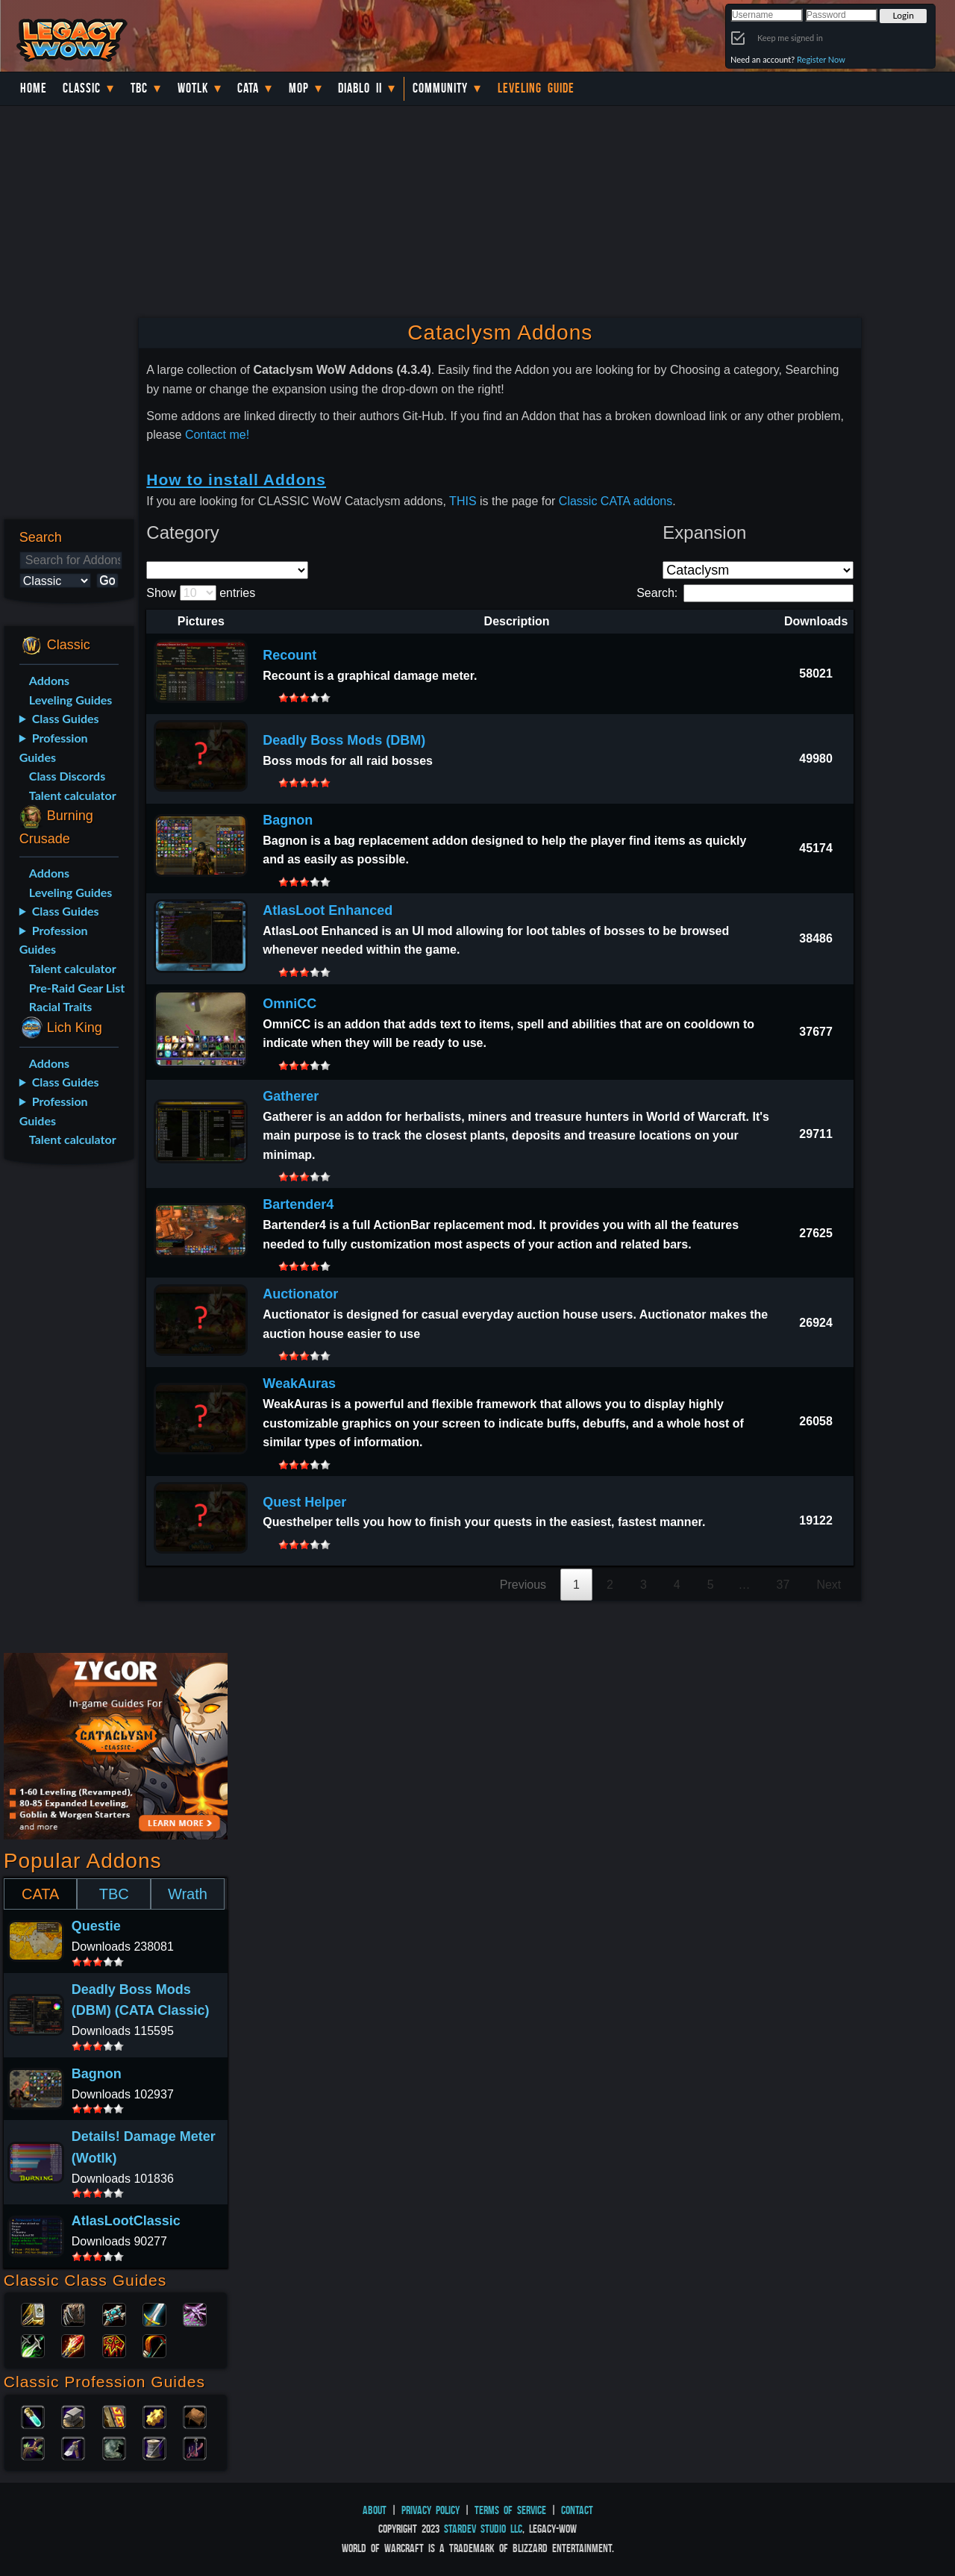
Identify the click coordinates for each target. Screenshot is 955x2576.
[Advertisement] (66, 1411)
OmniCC (289, 1003)
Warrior (154, 2313)
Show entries (200, 593)
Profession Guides (53, 747)
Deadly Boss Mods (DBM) (344, 740)
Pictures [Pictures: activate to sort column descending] (201, 621)
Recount (289, 655)
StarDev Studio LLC (483, 2528)
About (374, 2510)
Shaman (114, 2344)
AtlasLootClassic (126, 2220)
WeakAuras (299, 1383)
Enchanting (114, 2415)
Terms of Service (510, 2510)
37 (783, 1584)
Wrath (187, 1894)
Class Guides (65, 718)
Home (33, 88)
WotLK (193, 88)
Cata (248, 88)
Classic (82, 88)
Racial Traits (61, 1006)
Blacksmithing (73, 2415)
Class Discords (67, 776)
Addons (49, 680)
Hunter (154, 2344)
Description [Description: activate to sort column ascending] (517, 621)
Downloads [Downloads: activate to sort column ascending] (816, 621)
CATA (40, 1894)
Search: (745, 593)
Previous (523, 1584)
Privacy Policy (430, 2510)
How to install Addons (236, 479)
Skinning (114, 2447)
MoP (299, 88)
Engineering (154, 2415)
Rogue (33, 2344)
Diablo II (360, 88)
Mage (73, 2344)
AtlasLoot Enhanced (327, 910)
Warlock (195, 2313)
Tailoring (154, 2447)
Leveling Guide (536, 88)
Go (107, 580)
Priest (114, 2313)
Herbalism (33, 2447)
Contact (577, 2510)
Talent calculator (72, 795)
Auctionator (300, 1294)
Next (828, 1584)
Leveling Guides (71, 700)
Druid (73, 2313)
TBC (139, 88)
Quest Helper (304, 1502)
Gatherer (291, 1096)
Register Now (821, 59)
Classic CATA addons (615, 501)
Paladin (33, 2313)
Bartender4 (298, 1204)
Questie (96, 1926)
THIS (462, 501)
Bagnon (288, 820)
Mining (73, 2447)
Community (440, 88)
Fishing (195, 2447)
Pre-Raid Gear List (77, 988)
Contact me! (217, 434)
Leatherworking (195, 2415)
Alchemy (33, 2415)
